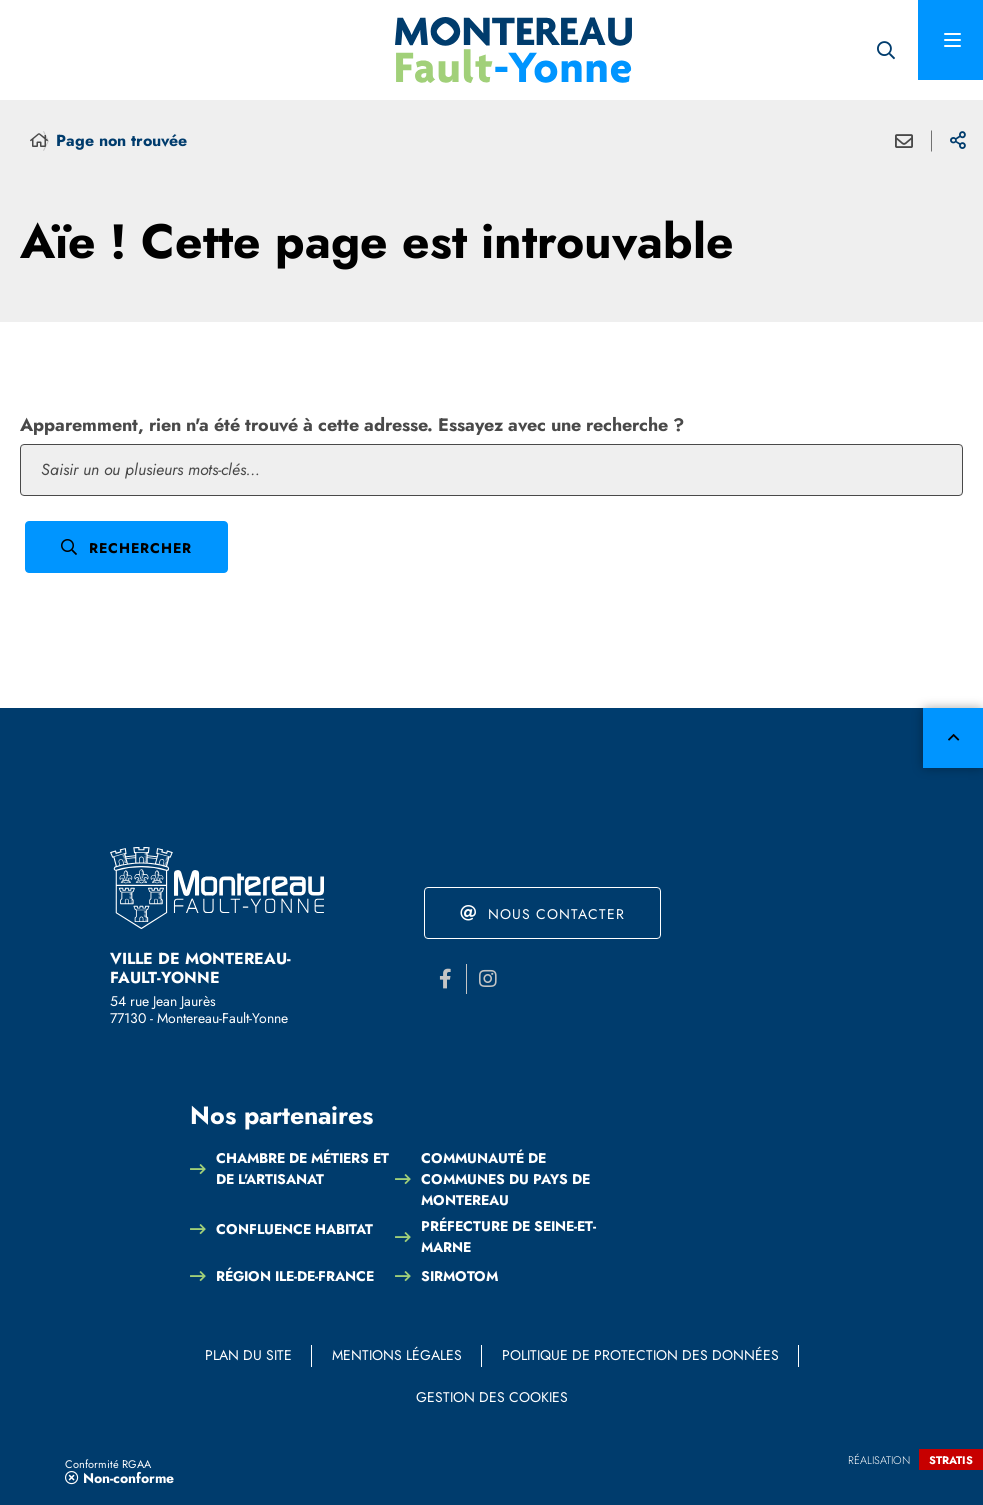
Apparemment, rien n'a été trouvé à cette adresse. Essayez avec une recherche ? (352, 425)
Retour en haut (953, 738)
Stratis (951, 1460)
